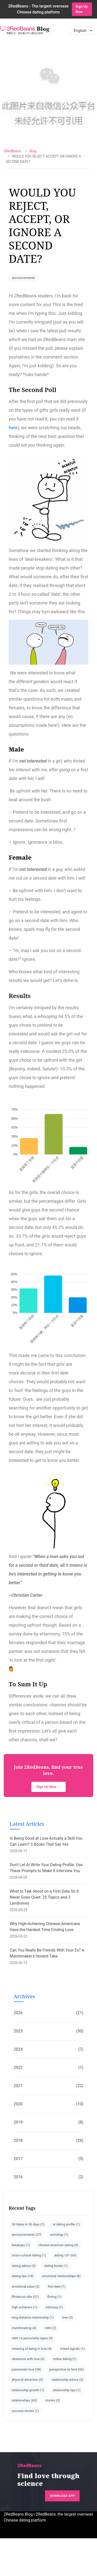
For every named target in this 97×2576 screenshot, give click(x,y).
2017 (48, 2159)
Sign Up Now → (48, 1787)
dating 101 (65, 2255)
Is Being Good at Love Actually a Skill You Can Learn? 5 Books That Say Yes (46, 1841)
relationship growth (28, 2390)
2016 (48, 2177)
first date (56, 2286)
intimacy (54, 2307)
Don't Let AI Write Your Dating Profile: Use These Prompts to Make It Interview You (46, 1867)
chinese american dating (58, 2245)
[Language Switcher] (81, 30)
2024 (48, 2049)
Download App (62, 2496)
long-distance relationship (33, 2317)
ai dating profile (66, 2224)
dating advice (24, 2266)
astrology (59, 2234)
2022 (48, 2068)
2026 (48, 2013)
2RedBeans (12, 151)
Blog (33, 151)
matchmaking (24, 2328)
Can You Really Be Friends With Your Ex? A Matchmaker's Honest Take (47, 1953)
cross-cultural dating (29, 2255)
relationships (24, 2400)
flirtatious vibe (25, 2297)
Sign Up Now (82, 9)
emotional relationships (61, 2276)
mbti (50, 2328)
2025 (48, 2031)
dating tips (23, 2276)
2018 (48, 2141)
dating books (56, 2266)
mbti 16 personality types (32, 2338)
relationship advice (67, 2379)
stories (52, 2400)
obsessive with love (28, 2359)
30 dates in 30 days (28, 2224)
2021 (48, 2086)
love (67, 2317)
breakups (21, 2245)
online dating (64, 2359)
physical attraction (27, 2379)
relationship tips (67, 2390)
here (13, 427)
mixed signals (72, 2349)
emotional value (25, 2286)
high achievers (24, 2307)
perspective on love (66, 2369)
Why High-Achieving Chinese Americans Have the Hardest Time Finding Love (45, 1926)
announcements (23, 278)
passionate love (26, 2369)
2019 (48, 2122)
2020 (48, 2104)
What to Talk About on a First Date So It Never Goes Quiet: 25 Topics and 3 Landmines (44, 1897)
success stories (25, 2411)
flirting (54, 2297)
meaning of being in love (31, 2349)
